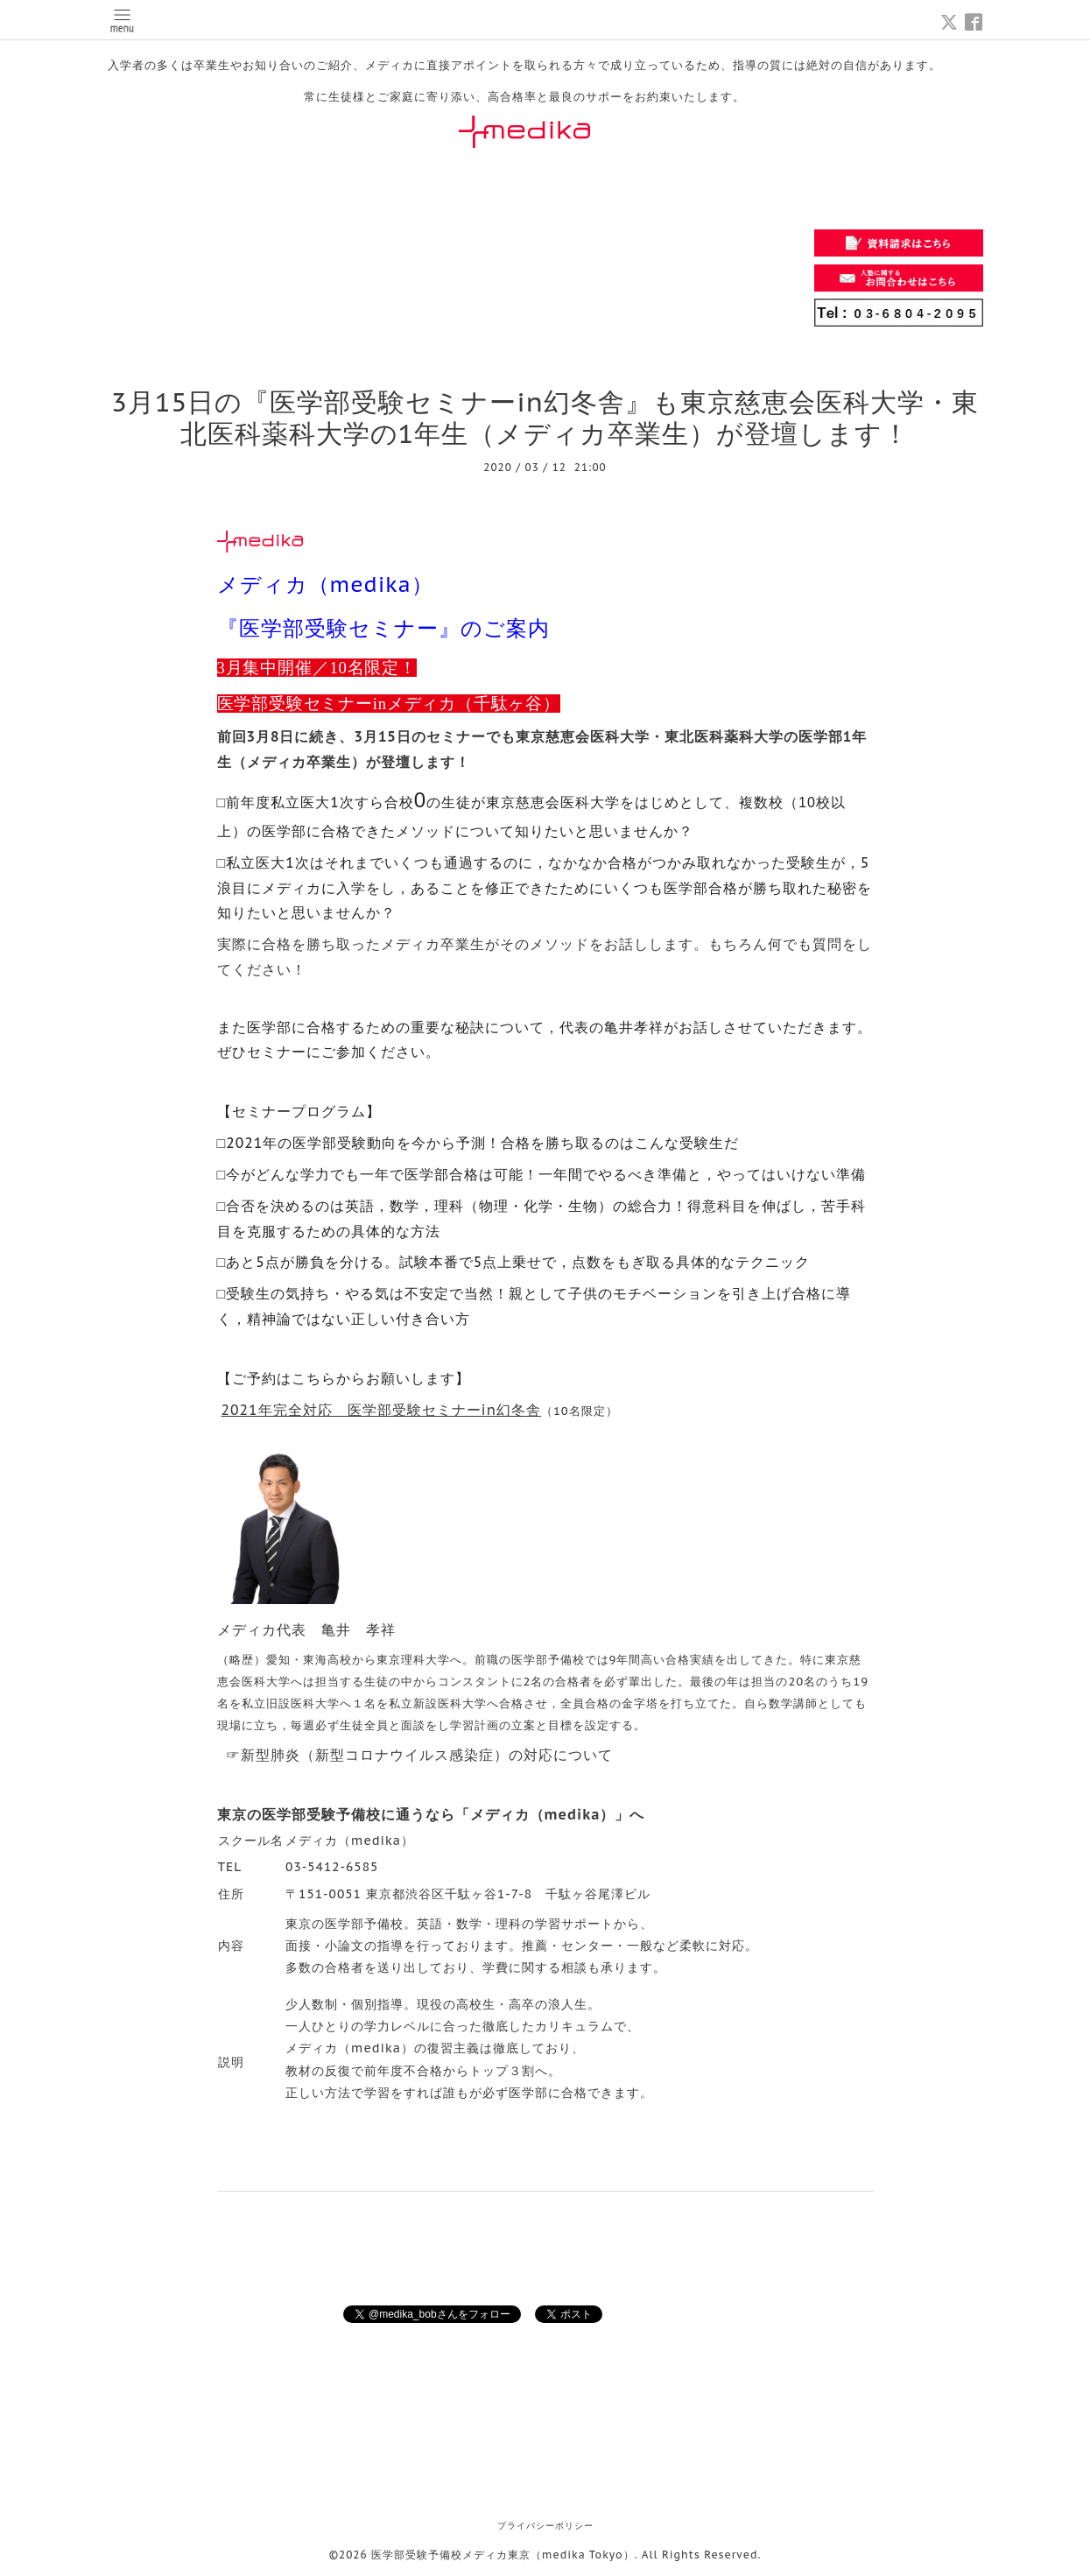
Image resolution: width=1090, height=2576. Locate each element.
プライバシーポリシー (545, 2525)
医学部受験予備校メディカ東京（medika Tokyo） (503, 2554)
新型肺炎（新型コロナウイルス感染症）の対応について (427, 1754)
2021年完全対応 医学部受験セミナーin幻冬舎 (381, 1409)
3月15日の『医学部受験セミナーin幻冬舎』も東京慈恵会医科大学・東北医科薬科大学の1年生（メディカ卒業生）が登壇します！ (545, 417)
